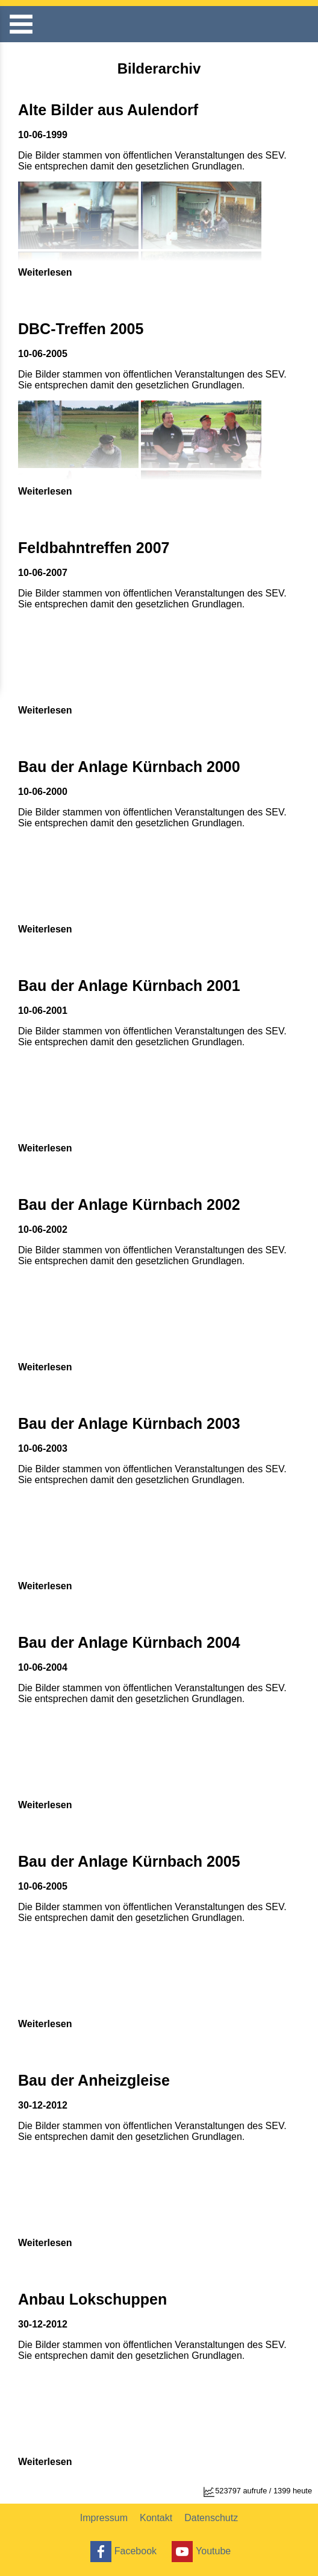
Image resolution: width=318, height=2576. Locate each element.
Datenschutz (211, 2518)
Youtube (200, 2551)
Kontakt (156, 2518)
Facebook (122, 2551)
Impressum (104, 2518)
